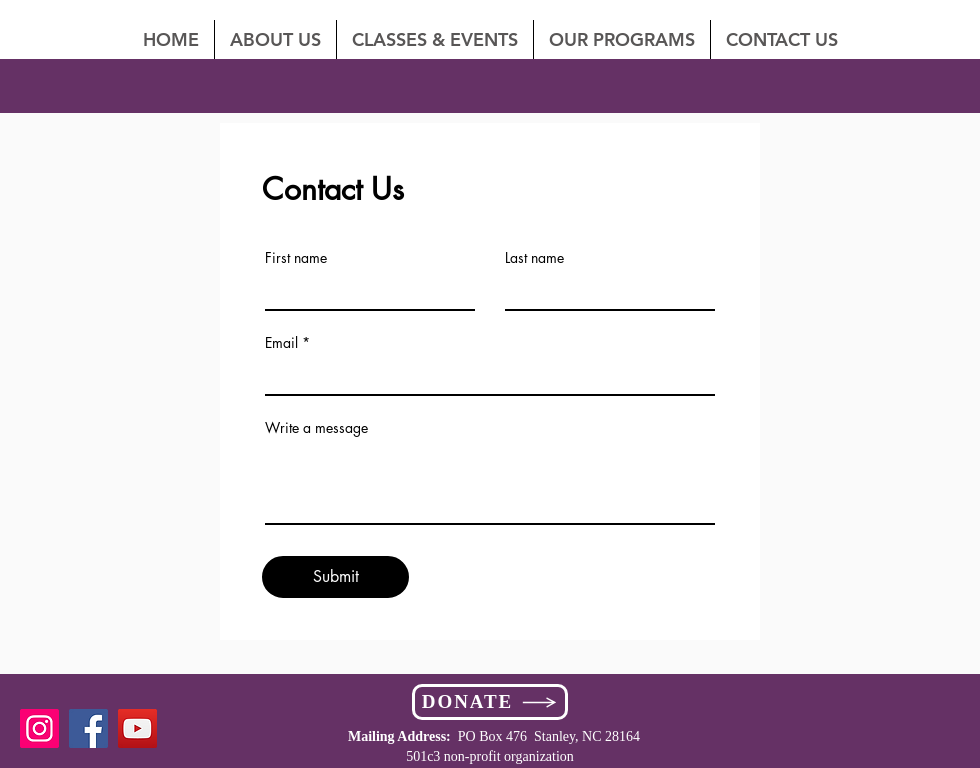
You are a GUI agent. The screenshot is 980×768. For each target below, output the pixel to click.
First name (296, 258)
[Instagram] (39, 728)
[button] (782, 39)
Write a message (316, 428)
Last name (534, 258)
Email (281, 343)
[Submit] (335, 577)
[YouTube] (137, 728)
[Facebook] (88, 728)
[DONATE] (490, 702)
